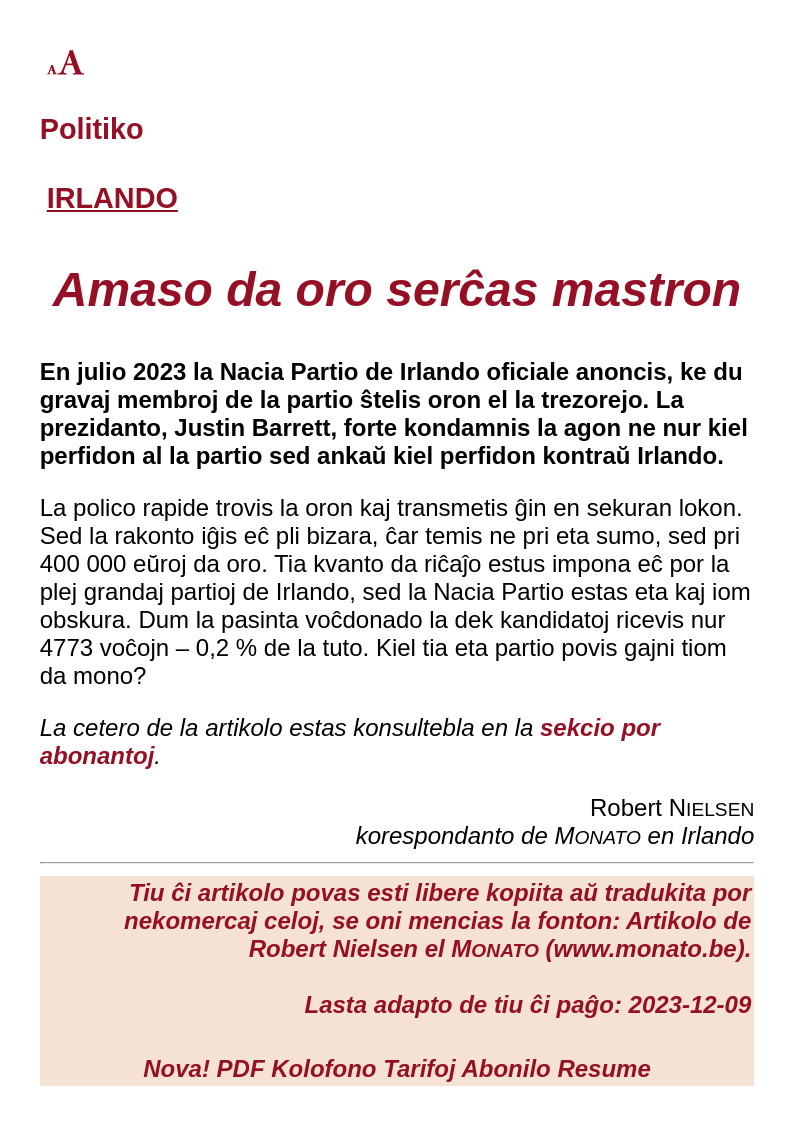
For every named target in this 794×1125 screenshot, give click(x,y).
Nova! (176, 1068)
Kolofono (323, 1068)
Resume (603, 1068)
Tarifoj (419, 1068)
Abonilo (505, 1068)
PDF (241, 1068)
